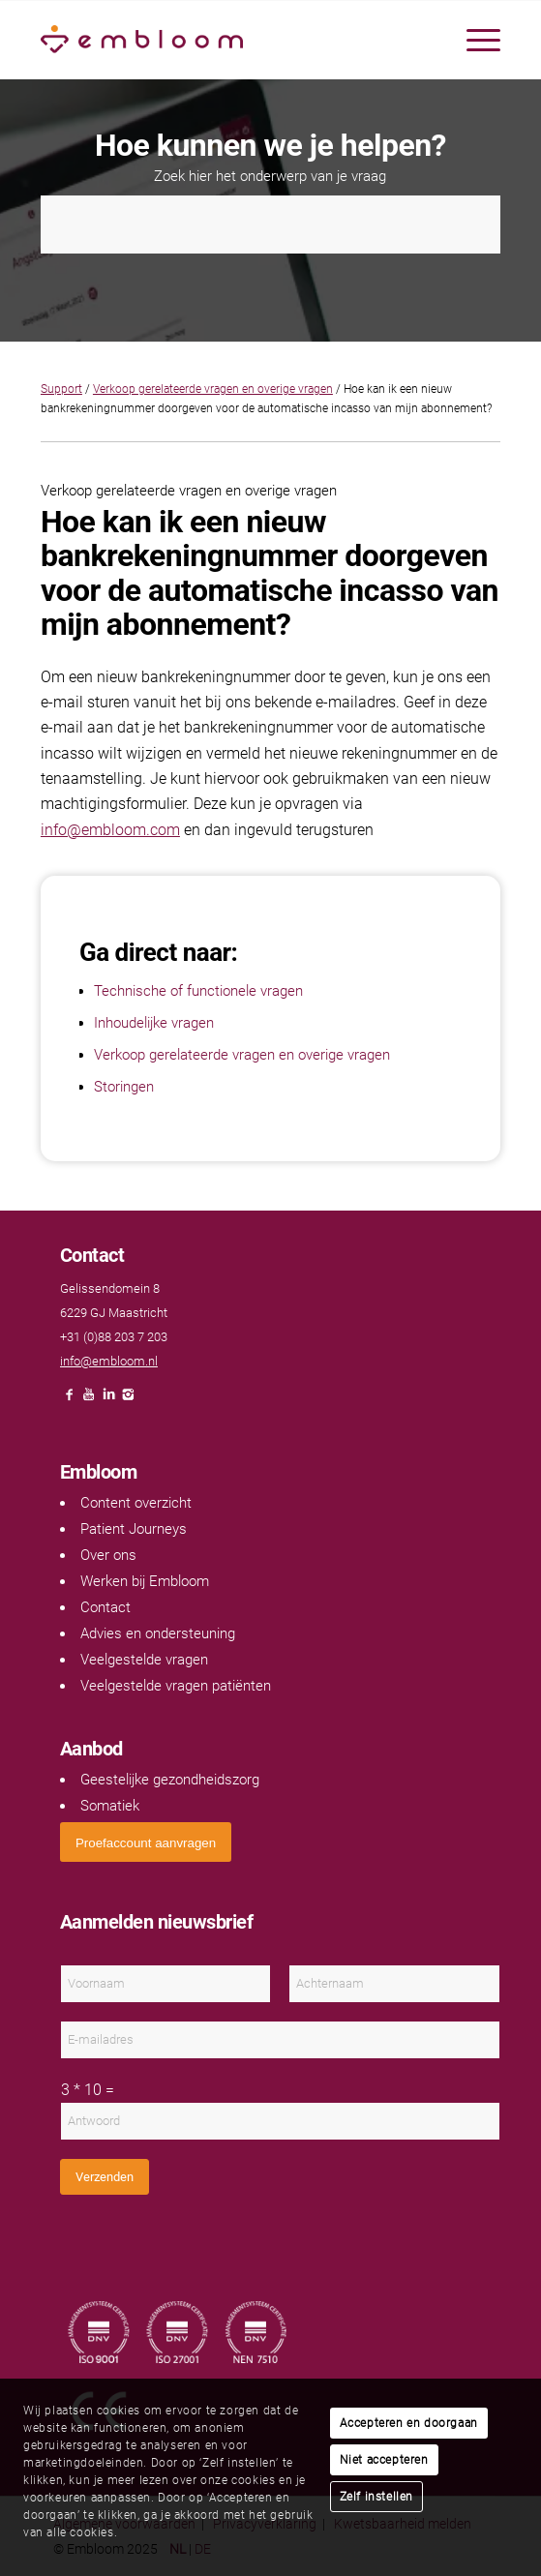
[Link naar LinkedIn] (108, 1400)
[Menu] (473, 39)
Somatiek (109, 1805)
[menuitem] (473, 39)
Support (61, 389)
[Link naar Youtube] (89, 1400)
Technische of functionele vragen (198, 991)
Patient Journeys (133, 1529)
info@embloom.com (110, 830)
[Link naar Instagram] (127, 1400)
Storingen (124, 1086)
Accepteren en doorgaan (409, 2423)
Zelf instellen (376, 2496)
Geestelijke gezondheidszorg (169, 1779)
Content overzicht (136, 1503)
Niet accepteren (384, 2460)
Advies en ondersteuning (157, 1633)
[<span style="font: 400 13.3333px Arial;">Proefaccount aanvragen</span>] (145, 1842)
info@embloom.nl (109, 1361)
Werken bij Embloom (144, 1581)
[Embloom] (224, 39)
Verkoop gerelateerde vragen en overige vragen (213, 389)
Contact (105, 1607)
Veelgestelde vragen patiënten (175, 1685)
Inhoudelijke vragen (154, 1023)
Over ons (108, 1555)
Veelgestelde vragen (144, 1659)
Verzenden (104, 2177)
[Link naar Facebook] (69, 1400)
